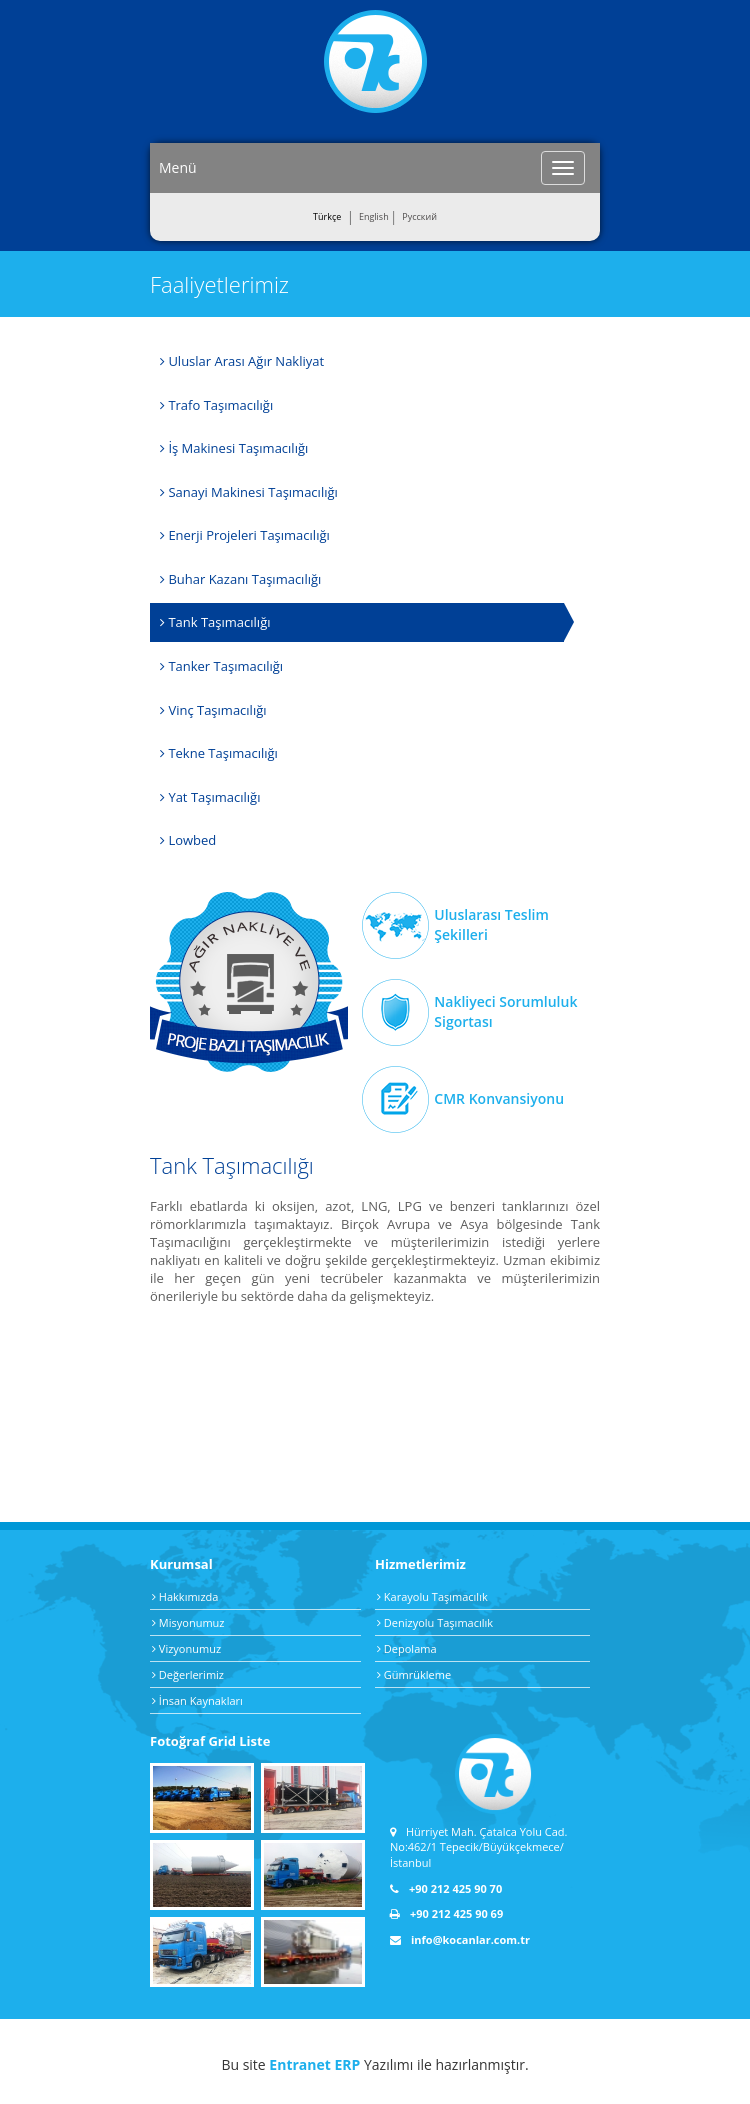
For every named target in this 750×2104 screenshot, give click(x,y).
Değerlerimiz (188, 1674)
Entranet (299, 2064)
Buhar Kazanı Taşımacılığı (240, 579)
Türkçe (327, 216)
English (374, 216)
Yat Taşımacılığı (210, 797)
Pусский (419, 216)
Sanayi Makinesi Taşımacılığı (249, 492)
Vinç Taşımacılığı (213, 710)
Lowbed (188, 840)
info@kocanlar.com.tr (460, 1939)
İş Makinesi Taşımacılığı (234, 448)
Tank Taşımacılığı (215, 622)
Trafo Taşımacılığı (216, 405)
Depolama (407, 1648)
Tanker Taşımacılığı (221, 666)
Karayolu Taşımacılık (432, 1596)
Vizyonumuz (186, 1648)
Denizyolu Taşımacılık (435, 1622)
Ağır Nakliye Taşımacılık (249, 982)
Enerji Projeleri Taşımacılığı (245, 535)
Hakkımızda (185, 1596)
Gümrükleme (414, 1674)
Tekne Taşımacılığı (219, 753)
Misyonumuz (188, 1622)
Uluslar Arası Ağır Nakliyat (242, 361)
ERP (347, 2064)
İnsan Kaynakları (197, 1700)
